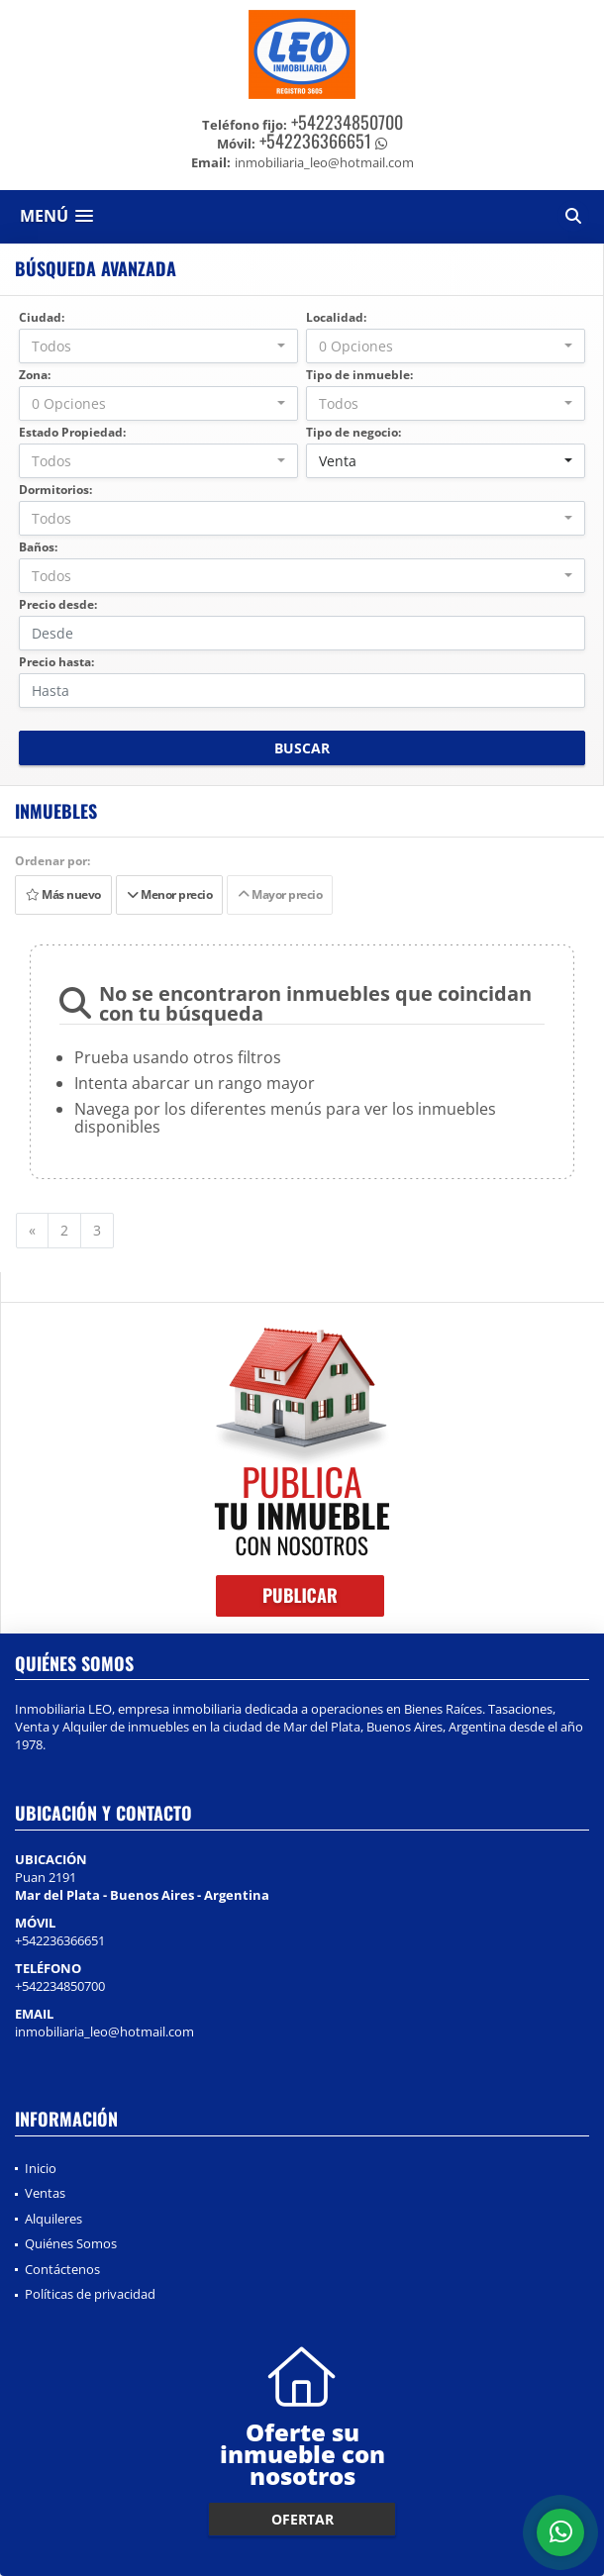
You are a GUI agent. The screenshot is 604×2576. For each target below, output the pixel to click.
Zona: (34, 374)
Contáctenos (62, 2269)
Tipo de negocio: (353, 432)
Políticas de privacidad (90, 2294)
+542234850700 (347, 122)
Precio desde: (58, 604)
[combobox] (158, 346)
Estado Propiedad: (72, 432)
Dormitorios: (55, 489)
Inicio (40, 2168)
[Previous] (32, 1230)
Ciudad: (41, 317)
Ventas (45, 2193)
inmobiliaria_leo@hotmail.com (104, 2031)
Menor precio (169, 894)
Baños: (38, 547)
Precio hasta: (56, 661)
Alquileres (53, 2219)
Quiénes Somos (71, 2243)
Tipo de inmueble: (359, 374)
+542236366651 (315, 140)
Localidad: (336, 317)
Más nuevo (63, 894)
